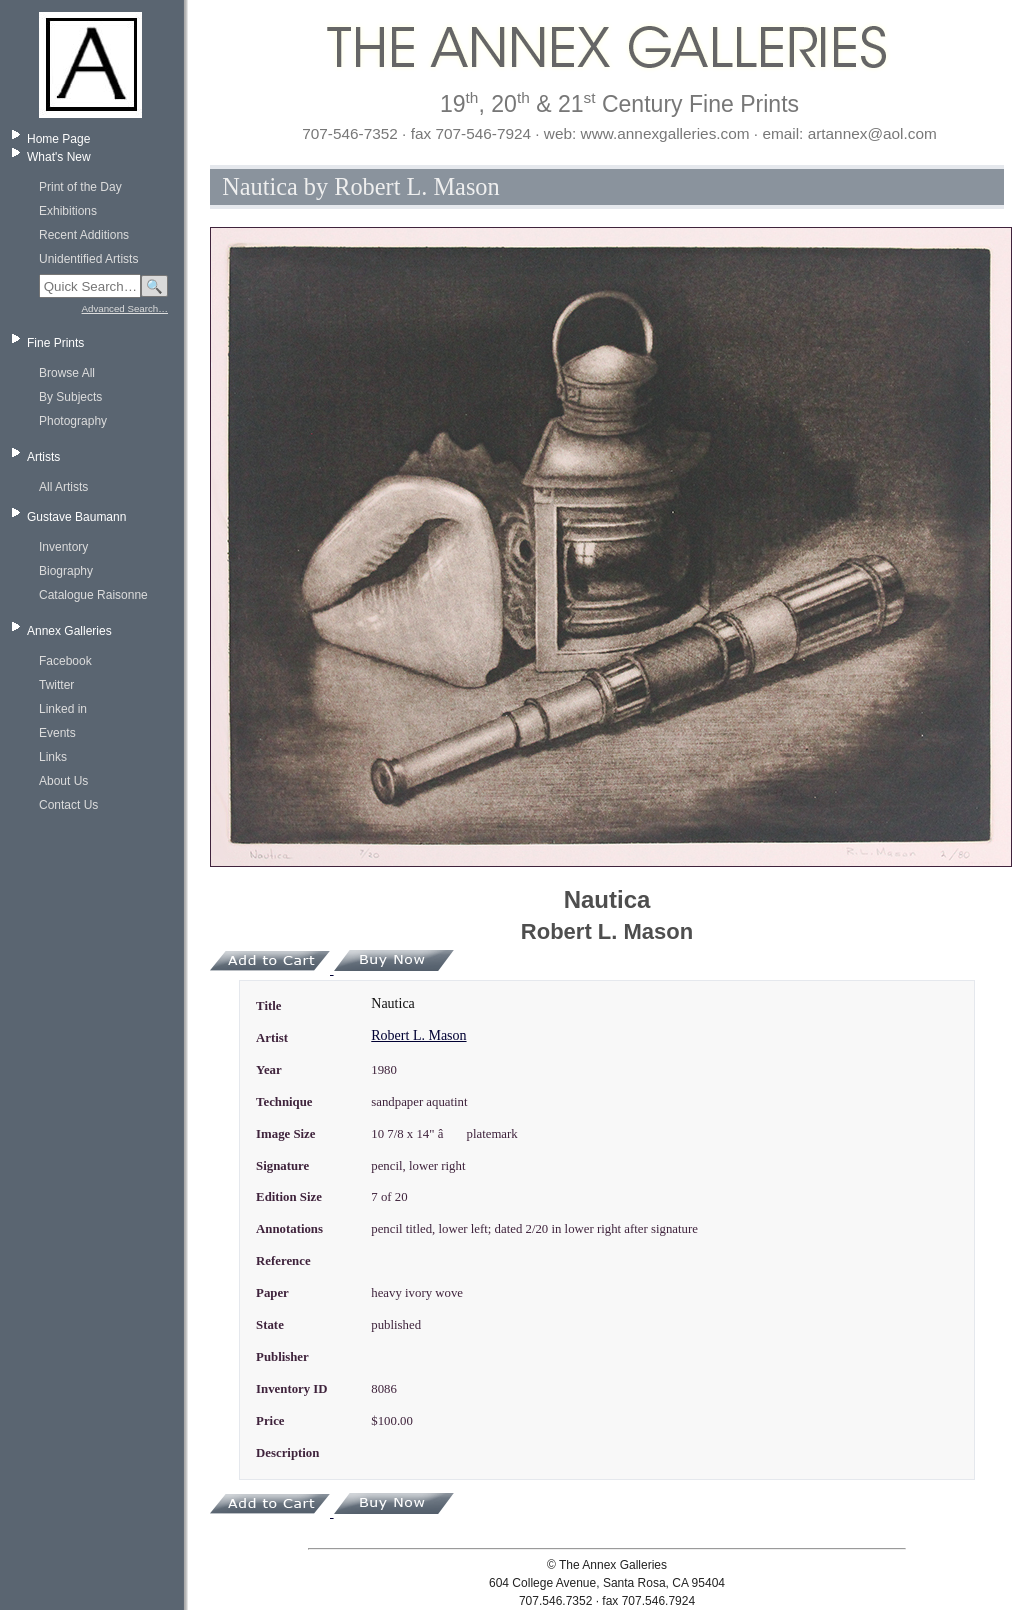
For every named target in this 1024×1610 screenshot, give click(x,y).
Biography (66, 571)
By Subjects (70, 397)
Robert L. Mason (418, 1035)
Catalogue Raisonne (93, 595)
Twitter (56, 685)
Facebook (65, 661)
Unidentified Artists (88, 259)
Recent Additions (84, 235)
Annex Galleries (69, 631)
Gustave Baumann (76, 517)
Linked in (63, 709)
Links (53, 757)
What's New (59, 157)
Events (57, 733)
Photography (73, 421)
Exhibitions (68, 211)
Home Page (58, 139)
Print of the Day (80, 187)
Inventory (63, 547)
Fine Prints (55, 343)
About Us (63, 781)
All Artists (63, 487)
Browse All (67, 373)
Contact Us (68, 805)
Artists (43, 457)
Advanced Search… (125, 308)
